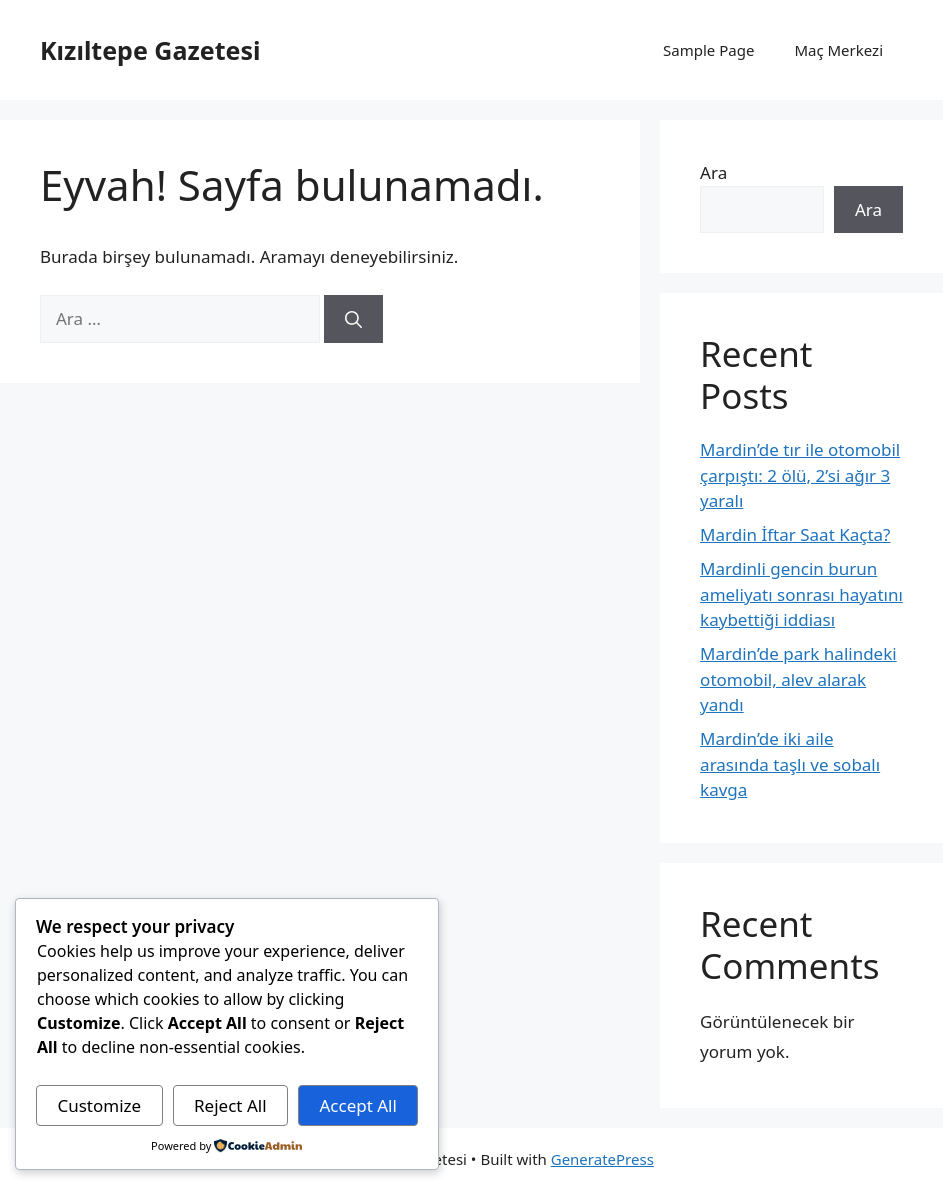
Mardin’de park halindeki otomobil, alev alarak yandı (798, 679)
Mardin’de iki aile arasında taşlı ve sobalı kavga (790, 764)
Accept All (357, 1105)
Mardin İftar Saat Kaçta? (795, 534)
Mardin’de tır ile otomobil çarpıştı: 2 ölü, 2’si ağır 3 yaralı (800, 475)
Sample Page (708, 50)
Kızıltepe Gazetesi (150, 50)
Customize (99, 1105)
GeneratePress (602, 1159)
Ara (713, 172)
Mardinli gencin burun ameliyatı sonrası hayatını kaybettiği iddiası (801, 594)
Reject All (230, 1105)
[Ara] (353, 319)
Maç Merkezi (838, 50)
